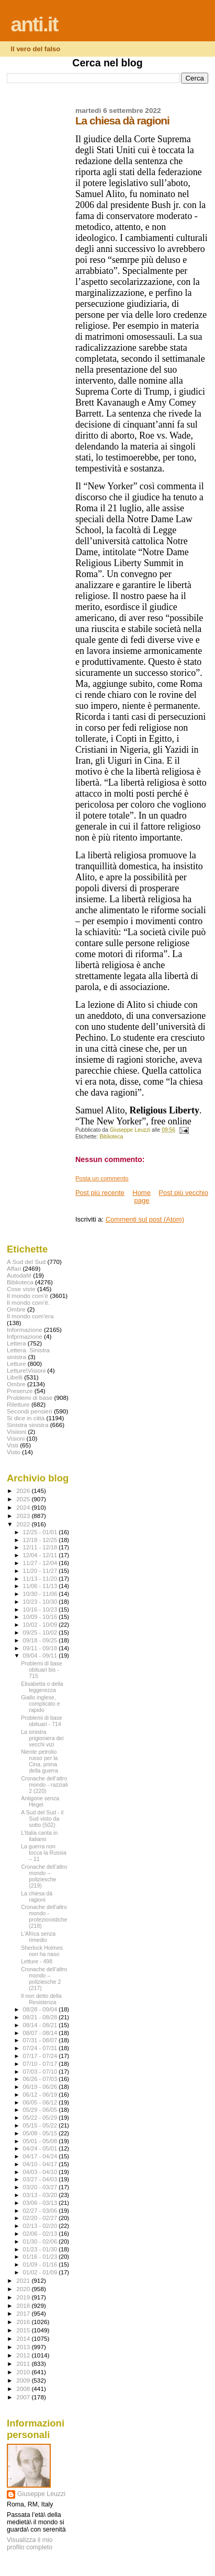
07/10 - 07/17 (41, 2064)
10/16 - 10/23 (41, 1609)
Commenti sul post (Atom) (145, 1219)
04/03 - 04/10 (41, 2172)
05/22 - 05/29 (41, 2117)
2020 (23, 2288)
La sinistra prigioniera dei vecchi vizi (42, 1738)
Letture (16, 1363)
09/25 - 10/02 (41, 1632)
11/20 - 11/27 (41, 1571)
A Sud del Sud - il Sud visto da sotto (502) (42, 1818)
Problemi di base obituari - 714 (41, 1721)
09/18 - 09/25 (41, 1640)
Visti (12, 1445)
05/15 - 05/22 (41, 2125)
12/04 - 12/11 (41, 1555)
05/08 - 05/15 (41, 2133)
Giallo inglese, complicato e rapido (40, 1703)
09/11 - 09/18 (41, 1648)
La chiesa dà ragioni (36, 1896)
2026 (23, 1490)
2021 (23, 2280)
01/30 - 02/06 (41, 2241)
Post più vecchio (183, 1193)
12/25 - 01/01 (41, 1532)
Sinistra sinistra (27, 1424)
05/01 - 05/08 (41, 2141)
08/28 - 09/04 (41, 2009)
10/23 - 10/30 (41, 1601)
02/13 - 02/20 (41, 2226)
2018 (23, 2305)
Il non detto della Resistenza (41, 1999)
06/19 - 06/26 (41, 2087)
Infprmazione (24, 1336)
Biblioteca (111, 1137)
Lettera (16, 1343)
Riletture (18, 1404)
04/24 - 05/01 (41, 2148)
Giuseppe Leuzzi (41, 2494)
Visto (13, 1451)
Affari (14, 1268)
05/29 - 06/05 (41, 2110)
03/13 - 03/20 (41, 2195)
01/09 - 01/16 (41, 2264)
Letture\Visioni (26, 1370)
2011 (23, 2363)
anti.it (34, 24)
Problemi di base (29, 1397)
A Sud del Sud (26, 1261)
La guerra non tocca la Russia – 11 (43, 1852)
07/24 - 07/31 (41, 2048)
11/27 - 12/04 (41, 1563)
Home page (141, 1196)
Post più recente (100, 1193)
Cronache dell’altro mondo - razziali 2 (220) (44, 1784)
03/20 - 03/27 (41, 2187)
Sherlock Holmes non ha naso (42, 1951)
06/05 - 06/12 (41, 2102)
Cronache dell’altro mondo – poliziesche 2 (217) (44, 1978)
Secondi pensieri (29, 1411)
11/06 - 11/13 (41, 1586)
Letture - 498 (36, 1961)
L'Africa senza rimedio (38, 1936)
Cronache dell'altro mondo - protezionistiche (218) (44, 1916)
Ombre (16, 1384)
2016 (23, 2321)
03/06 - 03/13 (41, 2203)
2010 (23, 2371)
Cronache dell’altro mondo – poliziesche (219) (44, 1876)
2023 (23, 1515)
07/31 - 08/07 (41, 2040)
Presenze (20, 1390)
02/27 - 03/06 (41, 2210)
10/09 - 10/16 (41, 1617)
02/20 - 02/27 (41, 2218)
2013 (23, 2346)
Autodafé (19, 1275)
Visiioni (16, 1431)
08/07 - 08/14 (41, 2033)
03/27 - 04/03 (41, 2179)
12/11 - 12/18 (41, 1547)
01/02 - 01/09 (41, 2272)
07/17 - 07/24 (41, 2056)
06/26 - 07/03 (41, 2079)
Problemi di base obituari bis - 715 (41, 1669)
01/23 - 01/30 (41, 2249)
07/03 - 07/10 (41, 2071)
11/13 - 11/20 (41, 1579)
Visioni (16, 1438)
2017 (23, 2313)
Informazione (24, 1329)
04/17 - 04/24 (41, 2156)
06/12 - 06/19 (41, 2094)
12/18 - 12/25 (41, 1540)
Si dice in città (25, 1417)
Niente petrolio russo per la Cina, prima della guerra (39, 1761)
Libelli (14, 1377)
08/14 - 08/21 (41, 2025)
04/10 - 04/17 (41, 2164)
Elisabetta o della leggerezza (42, 1687)
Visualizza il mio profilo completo (30, 2543)
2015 (23, 2330)
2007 (23, 2397)
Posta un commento (102, 1178)
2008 (23, 2388)
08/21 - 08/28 (41, 2017)
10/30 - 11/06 (41, 1594)
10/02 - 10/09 (41, 1625)
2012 (23, 2355)
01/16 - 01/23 (41, 2256)
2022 (23, 1524)
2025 (23, 1499)
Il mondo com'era (30, 1316)
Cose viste (21, 1288)
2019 (23, 2297)
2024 (23, 1507)
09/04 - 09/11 (41, 1655)
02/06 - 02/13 (41, 2233)
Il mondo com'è (27, 1295)
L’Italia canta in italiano (39, 1836)
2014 (23, 2338)
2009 (23, 2380)
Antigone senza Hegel (40, 1801)
